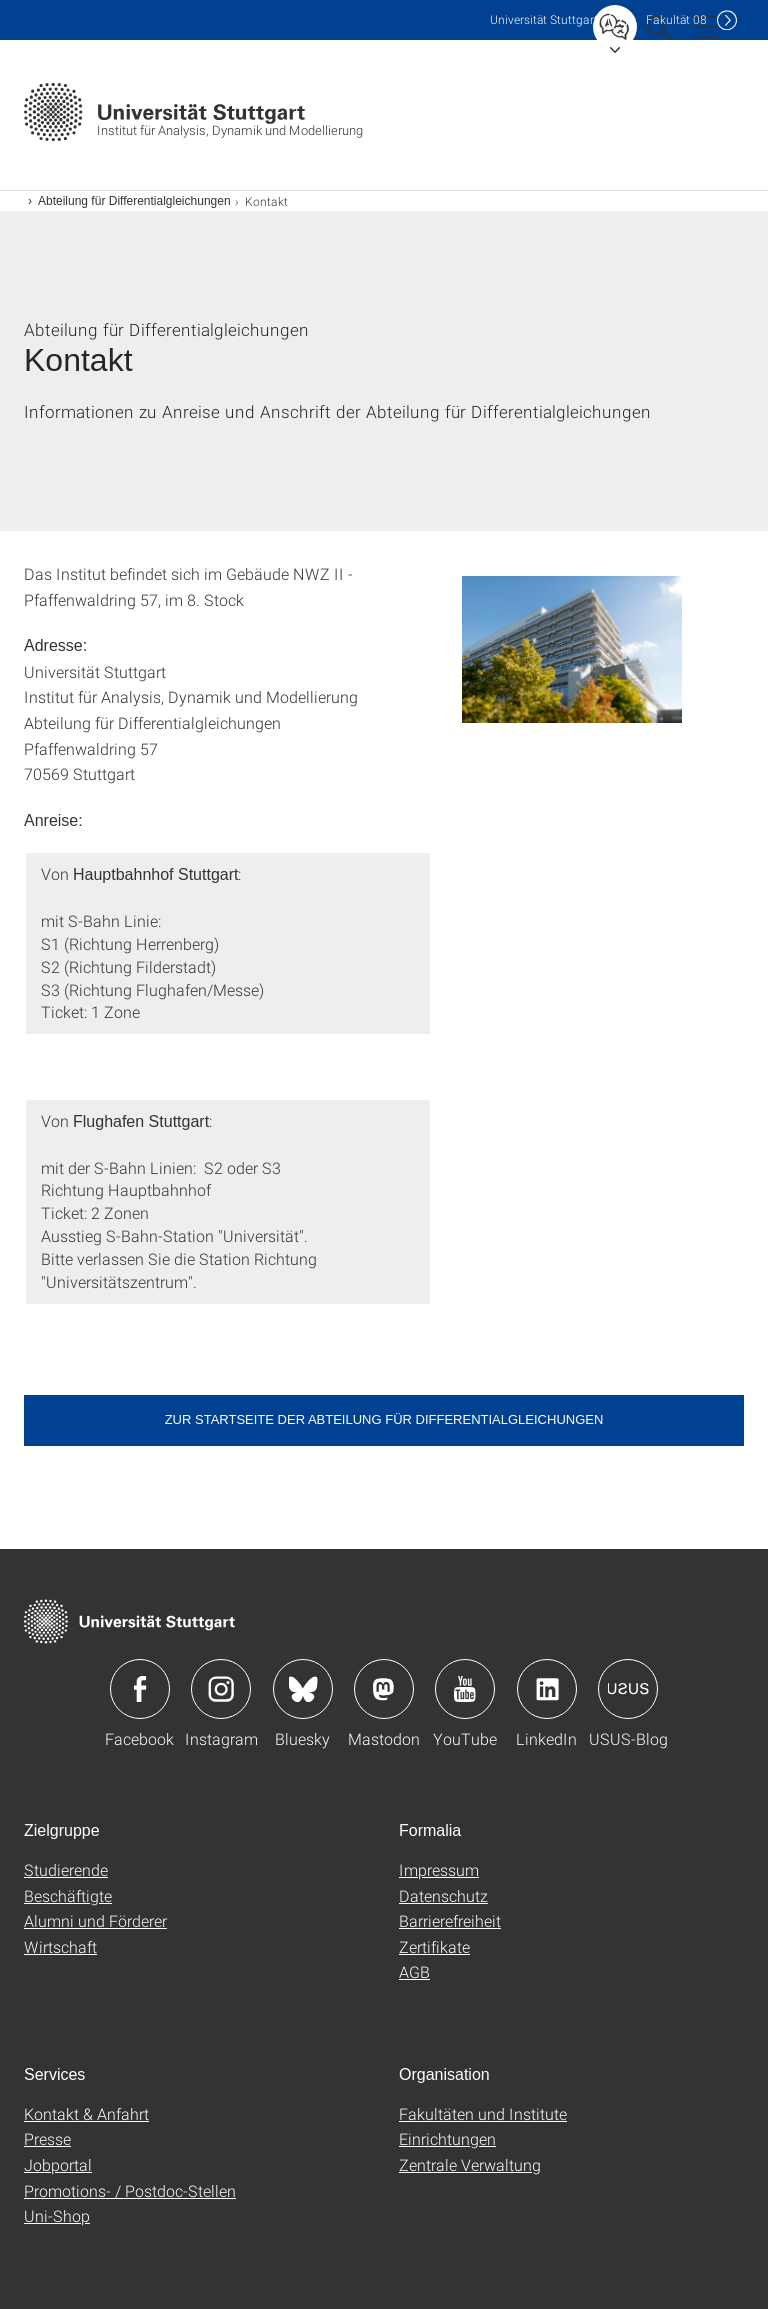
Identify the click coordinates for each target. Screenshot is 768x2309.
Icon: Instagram (221, 1689)
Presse (47, 2138)
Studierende (66, 1869)
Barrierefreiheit (450, 1920)
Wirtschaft (60, 1946)
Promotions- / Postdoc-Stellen (130, 2190)
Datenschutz (443, 1895)
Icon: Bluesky (303, 1689)
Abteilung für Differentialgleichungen (134, 201)
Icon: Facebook (140, 1689)
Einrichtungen (447, 2138)
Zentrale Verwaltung (470, 2164)
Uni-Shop (57, 2215)
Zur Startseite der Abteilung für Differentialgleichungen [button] (384, 1419)
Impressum (439, 1869)
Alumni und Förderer (95, 1920)
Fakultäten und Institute (483, 2113)
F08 (676, 19)
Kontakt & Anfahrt (86, 2113)
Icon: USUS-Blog (628, 1689)
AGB (414, 1971)
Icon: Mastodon (384, 1689)
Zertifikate (434, 1946)
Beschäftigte (68, 1895)
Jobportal (58, 2164)
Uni (544, 19)
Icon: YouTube (465, 1689)
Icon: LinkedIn (547, 1689)
